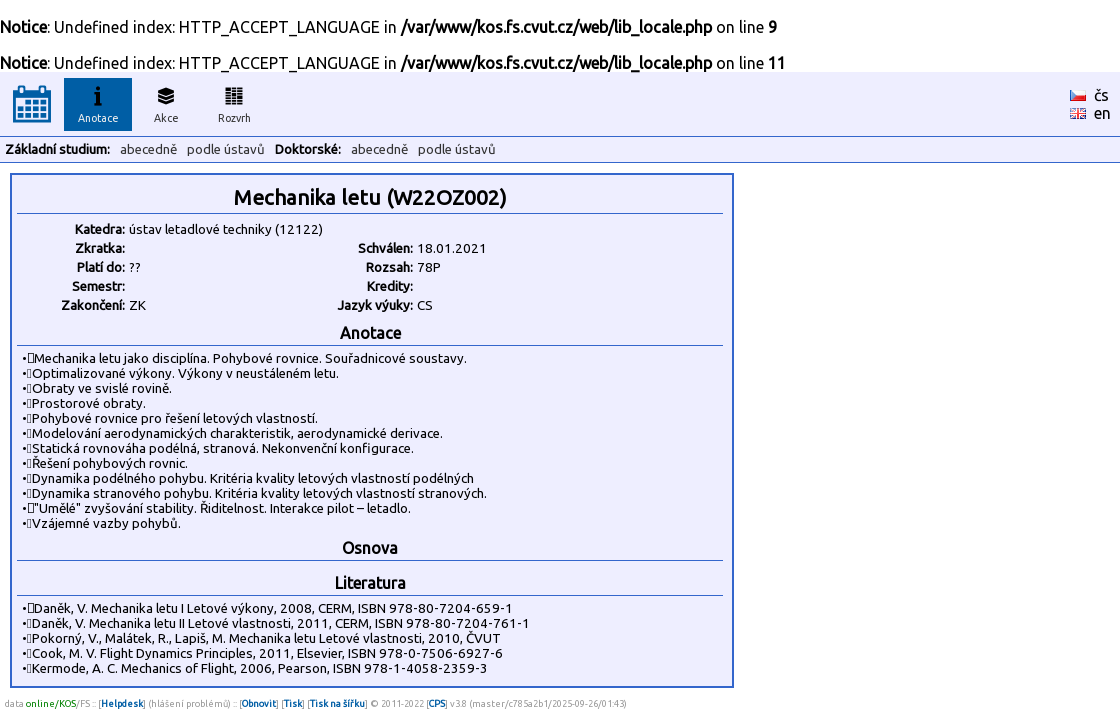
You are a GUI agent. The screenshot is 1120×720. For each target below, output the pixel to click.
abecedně (148, 149)
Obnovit (259, 703)
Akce (166, 102)
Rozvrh (234, 102)
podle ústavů (226, 149)
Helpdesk (122, 703)
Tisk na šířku (337, 703)
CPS (437, 703)
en (1102, 113)
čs (1101, 95)
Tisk (293, 703)
